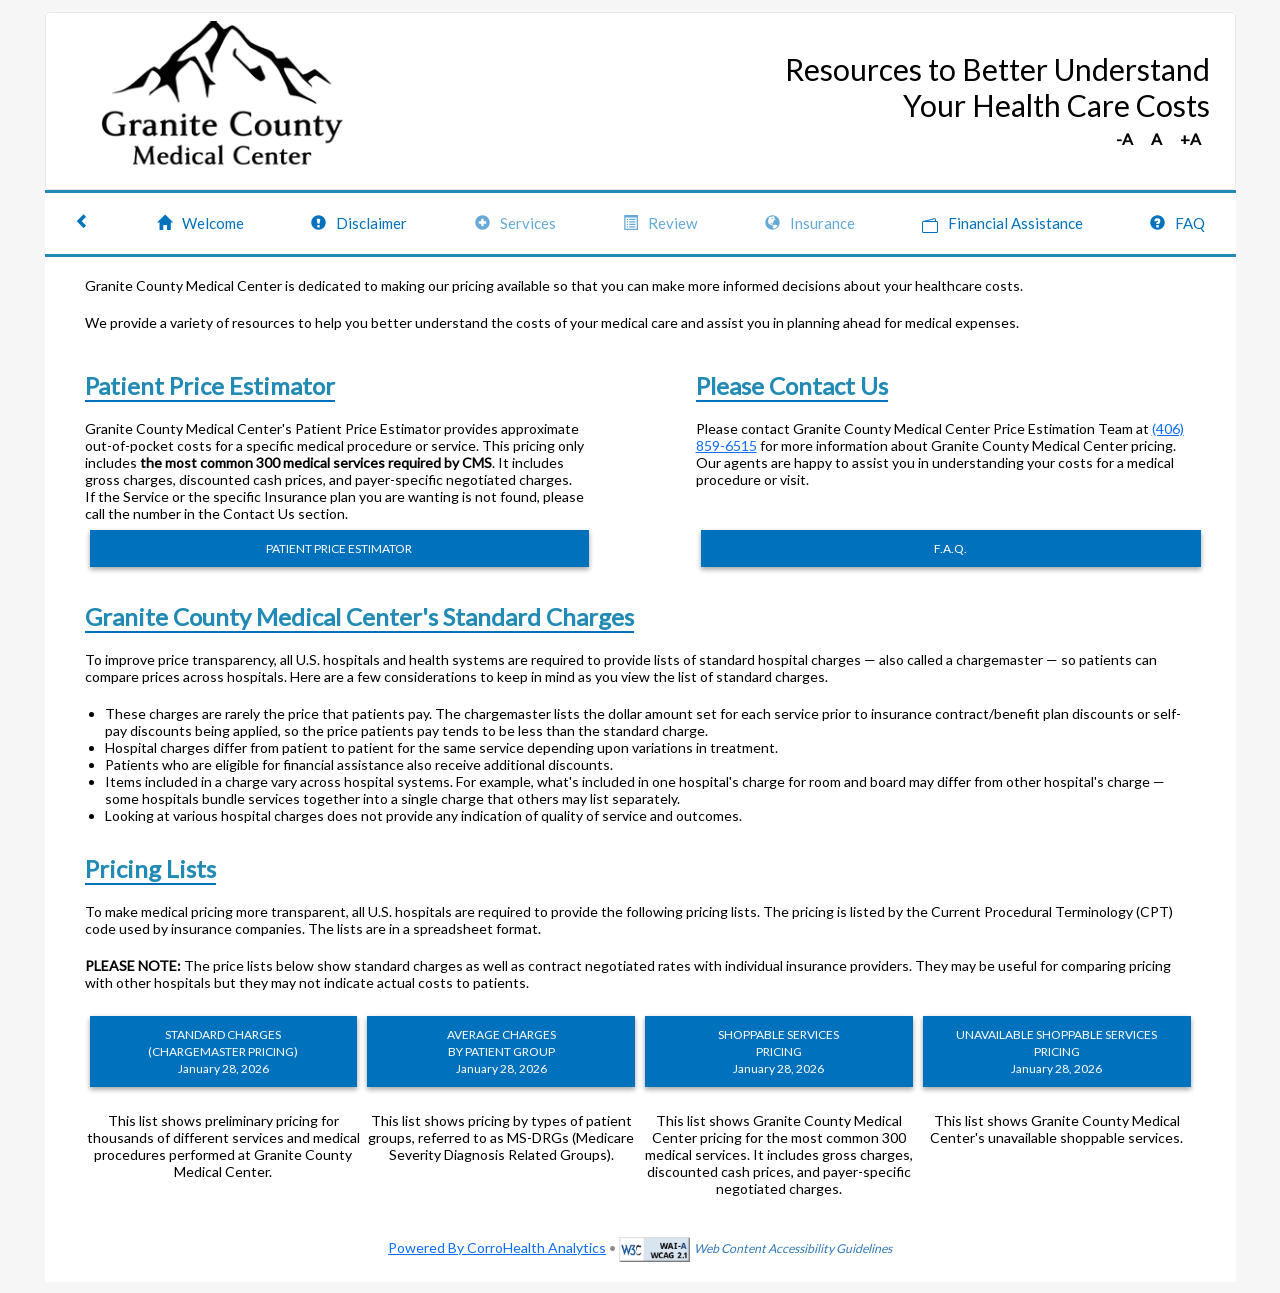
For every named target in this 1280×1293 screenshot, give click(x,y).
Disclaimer (359, 223)
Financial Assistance (1002, 223)
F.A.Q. (950, 548)
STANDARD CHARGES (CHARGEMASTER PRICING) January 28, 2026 (223, 1051)
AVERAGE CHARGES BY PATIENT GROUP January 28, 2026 (501, 1051)
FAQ (1177, 223)
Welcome (200, 223)
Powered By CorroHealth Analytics (497, 1247)
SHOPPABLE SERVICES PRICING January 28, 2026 (778, 1051)
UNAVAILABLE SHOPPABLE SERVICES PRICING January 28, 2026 (1056, 1051)
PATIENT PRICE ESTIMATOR (339, 548)
